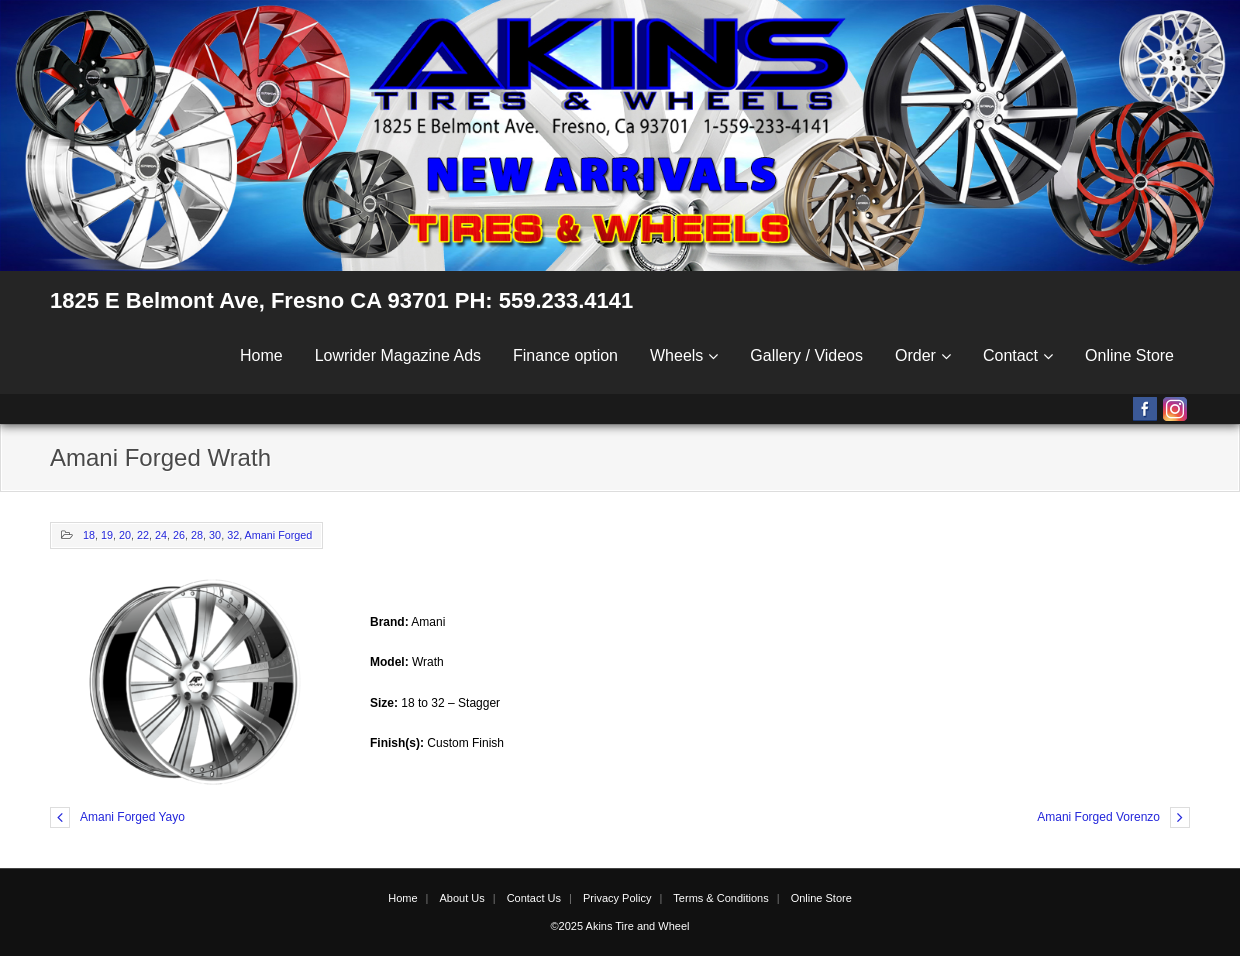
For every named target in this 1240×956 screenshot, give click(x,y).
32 (233, 535)
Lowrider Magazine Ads (398, 355)
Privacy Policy (617, 898)
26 (179, 535)
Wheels (676, 355)
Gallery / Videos (806, 355)
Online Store (1129, 355)
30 (215, 535)
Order (915, 355)
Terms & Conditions (720, 898)
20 (125, 535)
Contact (1010, 355)
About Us (461, 898)
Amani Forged (279, 535)
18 (89, 535)
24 (161, 535)
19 (107, 535)
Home (261, 355)
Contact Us (534, 898)
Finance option (565, 355)
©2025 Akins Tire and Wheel (620, 926)
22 (143, 535)
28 (197, 535)
